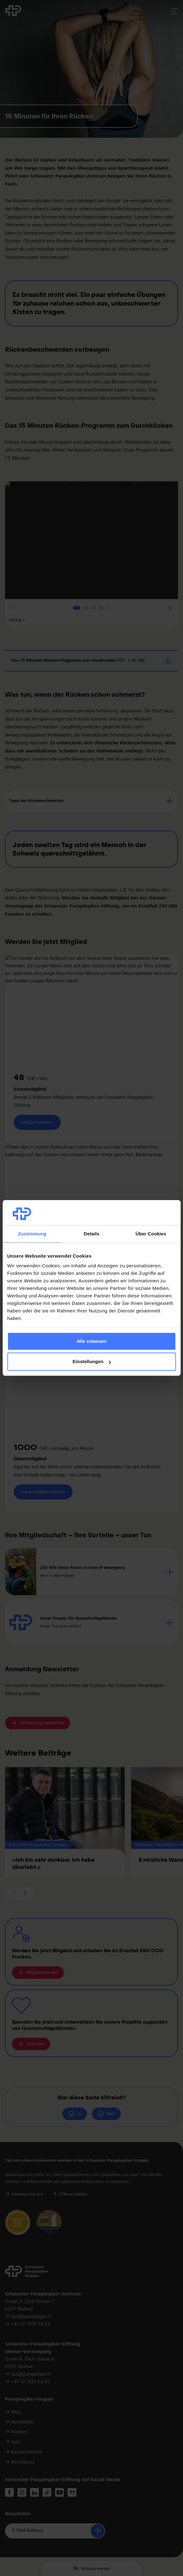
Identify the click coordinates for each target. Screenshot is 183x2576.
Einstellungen (92, 1361)
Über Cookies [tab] (150, 1233)
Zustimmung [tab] (32, 1233)
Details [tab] (91, 1233)
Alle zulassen (91, 1341)
